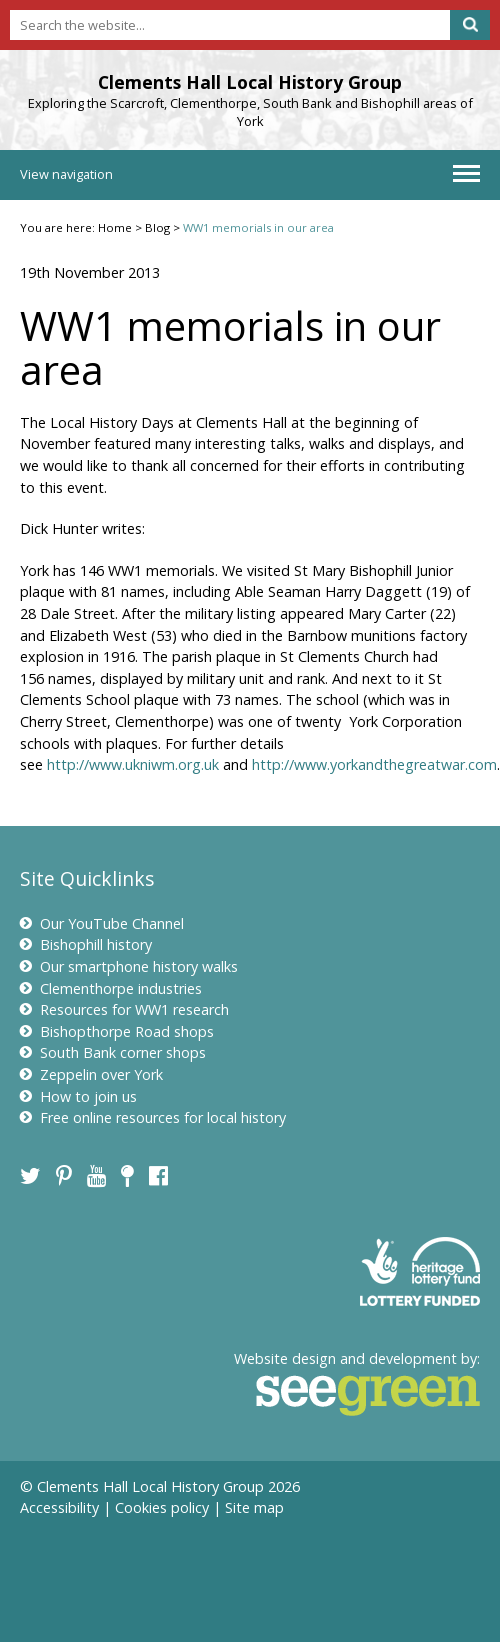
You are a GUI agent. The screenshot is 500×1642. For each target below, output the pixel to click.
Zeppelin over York (91, 1074)
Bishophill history (86, 944)
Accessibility (59, 1507)
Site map (254, 1507)
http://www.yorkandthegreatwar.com (374, 764)
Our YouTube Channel (102, 923)
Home (115, 227)
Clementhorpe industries (111, 988)
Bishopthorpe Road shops (117, 1031)
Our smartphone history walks (129, 966)
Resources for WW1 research (124, 1009)
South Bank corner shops (113, 1052)
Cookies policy (162, 1507)
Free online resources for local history (153, 1117)
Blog (157, 227)
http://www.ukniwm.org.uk (133, 764)
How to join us (78, 1096)
